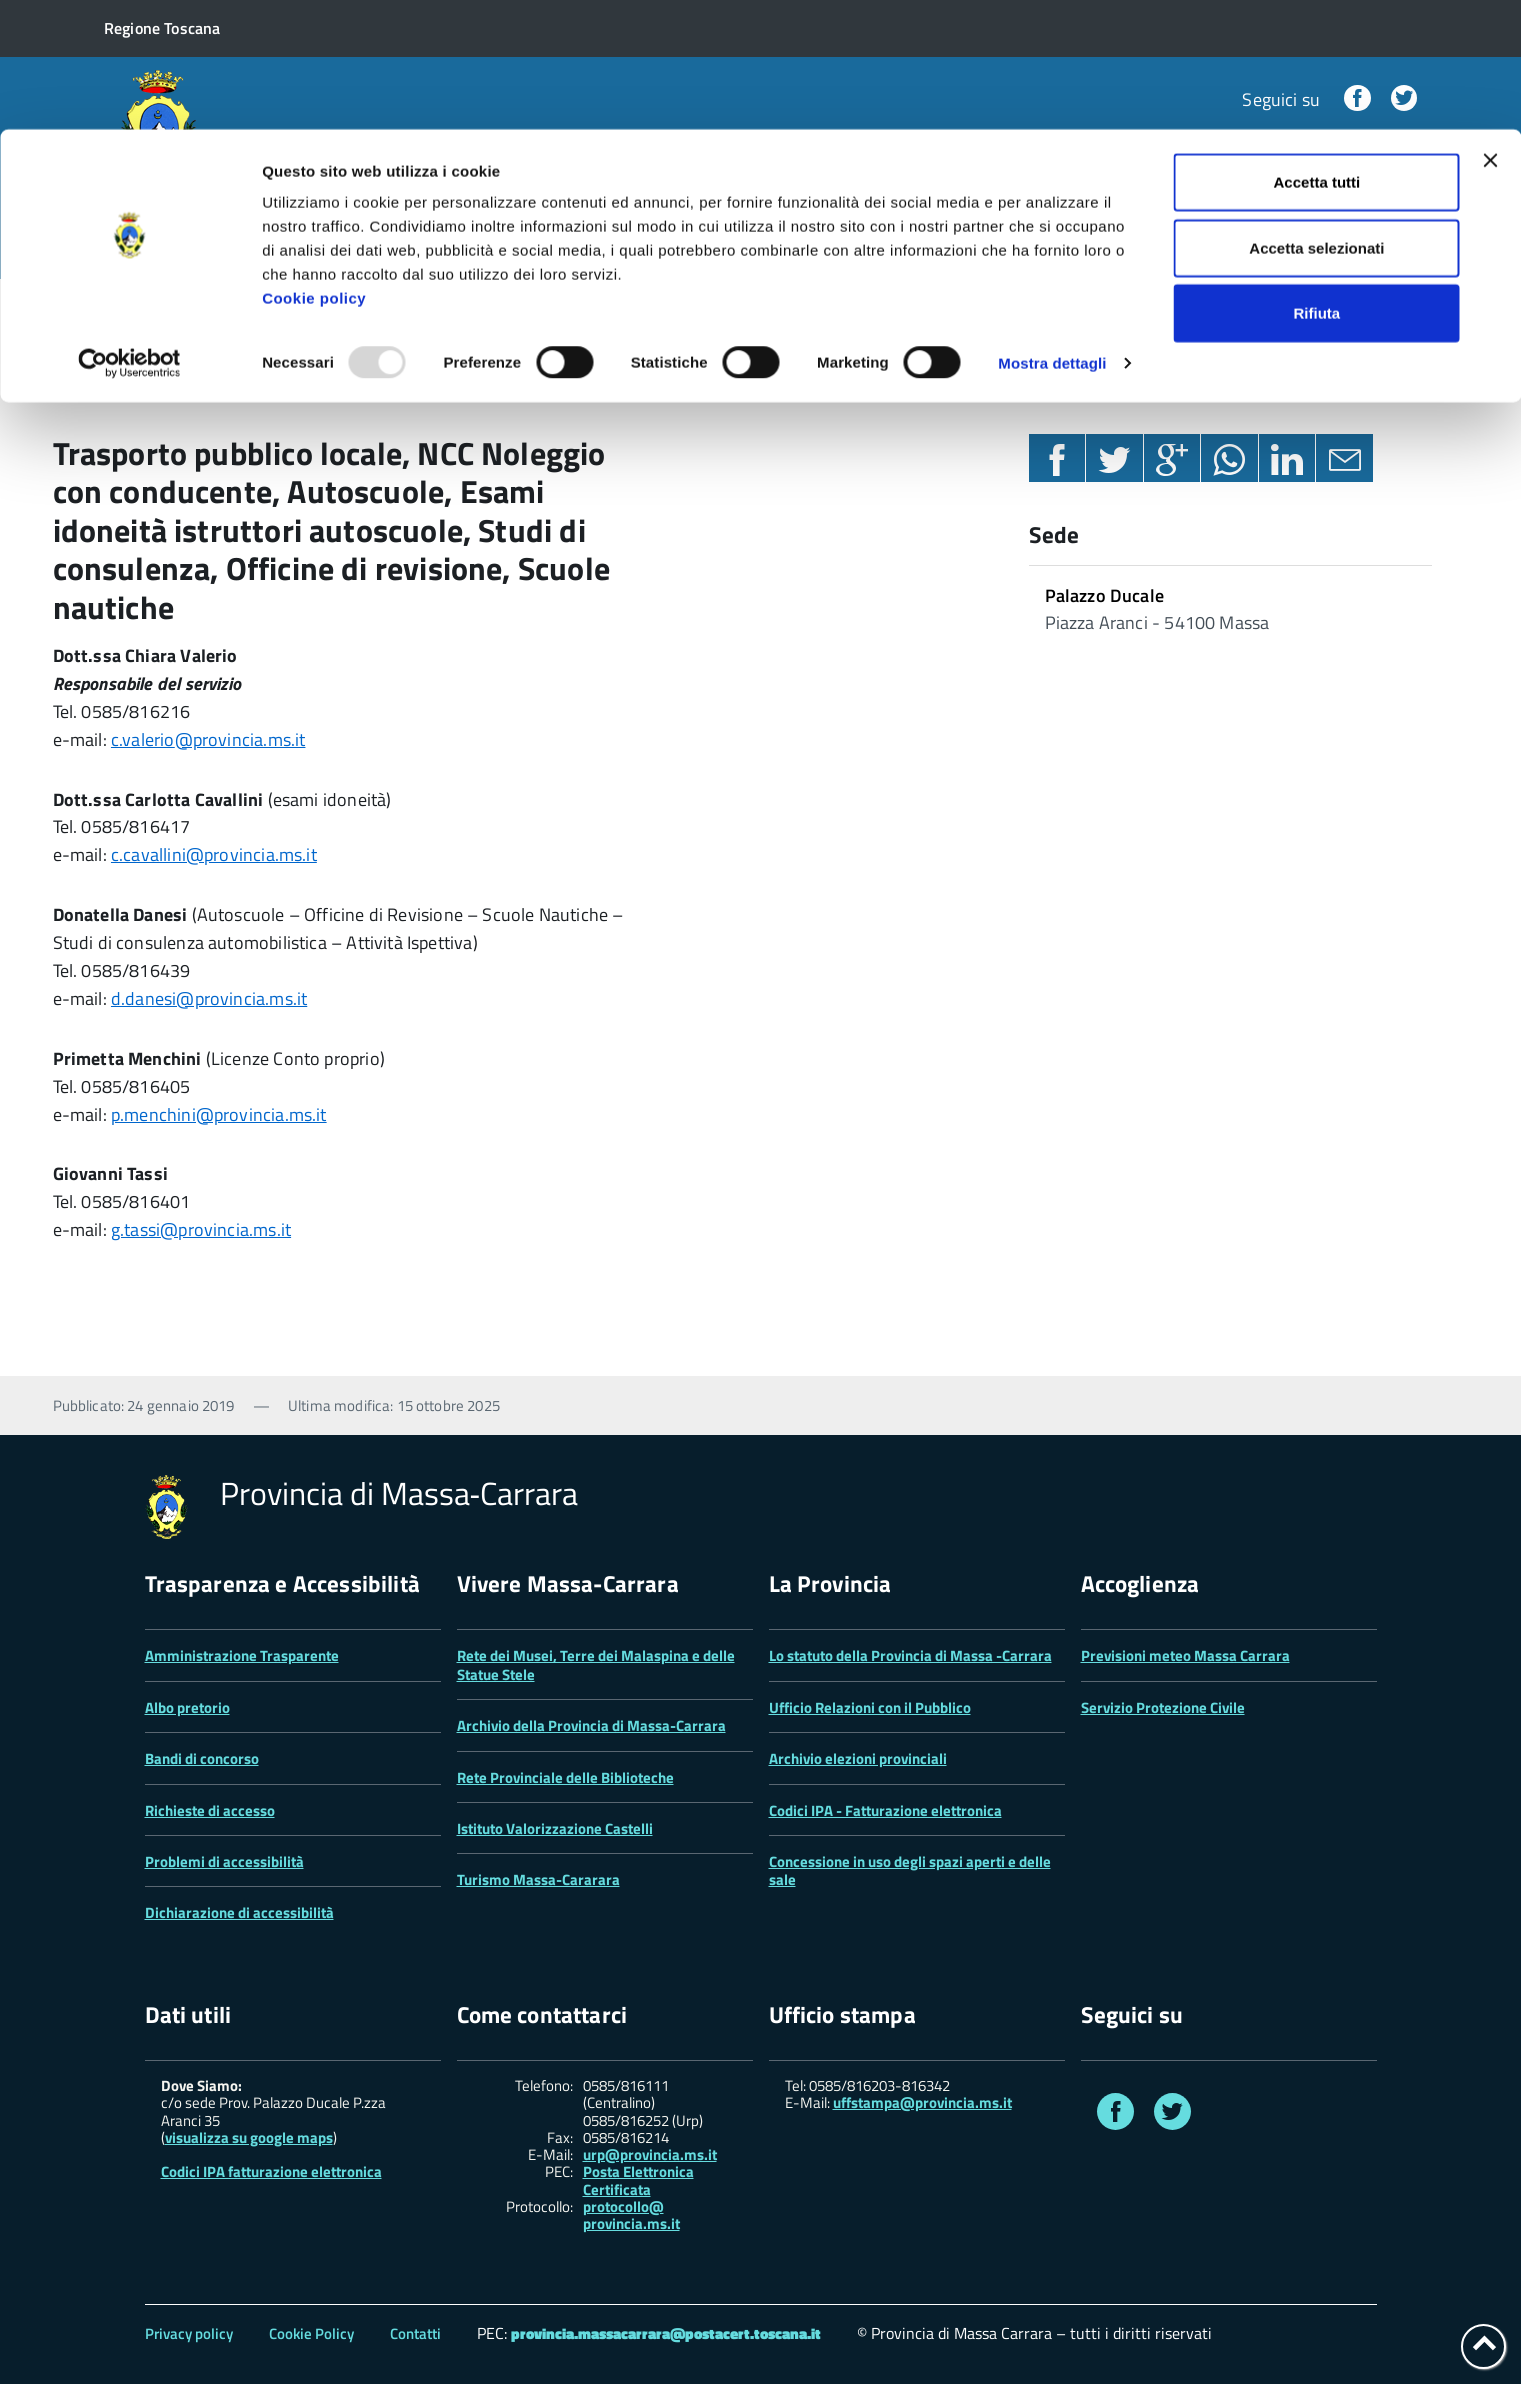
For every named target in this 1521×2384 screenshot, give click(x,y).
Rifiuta (1317, 183)
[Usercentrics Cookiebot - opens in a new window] (129, 234)
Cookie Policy (311, 2333)
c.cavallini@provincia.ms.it (214, 854)
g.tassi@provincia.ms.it (201, 1229)
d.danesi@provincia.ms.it (209, 998)
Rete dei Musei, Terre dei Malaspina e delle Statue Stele (596, 1664)
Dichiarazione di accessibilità (239, 1912)
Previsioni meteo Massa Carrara (1185, 1655)
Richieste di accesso (210, 1810)
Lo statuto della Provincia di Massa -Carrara (910, 1655)
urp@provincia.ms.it (650, 2154)
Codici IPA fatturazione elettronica (271, 2171)
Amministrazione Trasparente (242, 1655)
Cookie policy (314, 168)
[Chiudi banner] (1490, 31)
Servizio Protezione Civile (1163, 1707)
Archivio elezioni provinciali (858, 1758)
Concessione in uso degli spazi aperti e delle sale (910, 1870)
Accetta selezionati (1316, 118)
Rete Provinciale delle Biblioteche (565, 1777)
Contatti (415, 2333)
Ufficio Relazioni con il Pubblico (870, 1707)
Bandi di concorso (202, 1758)
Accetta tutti (1317, 52)
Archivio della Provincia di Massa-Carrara (591, 1725)
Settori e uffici (185, 306)
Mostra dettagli (1052, 233)
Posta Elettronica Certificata (638, 2180)
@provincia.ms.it (240, 739)
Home (76, 306)
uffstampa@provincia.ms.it (922, 2102)
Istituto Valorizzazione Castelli (555, 1828)
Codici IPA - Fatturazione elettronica (885, 1810)
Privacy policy (189, 2333)
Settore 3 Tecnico (341, 306)
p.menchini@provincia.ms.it (219, 1114)
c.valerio (143, 739)
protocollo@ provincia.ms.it (631, 2215)
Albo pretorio (187, 1707)
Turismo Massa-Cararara (538, 1879)
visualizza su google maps (249, 2137)
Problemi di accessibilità (224, 1861)
